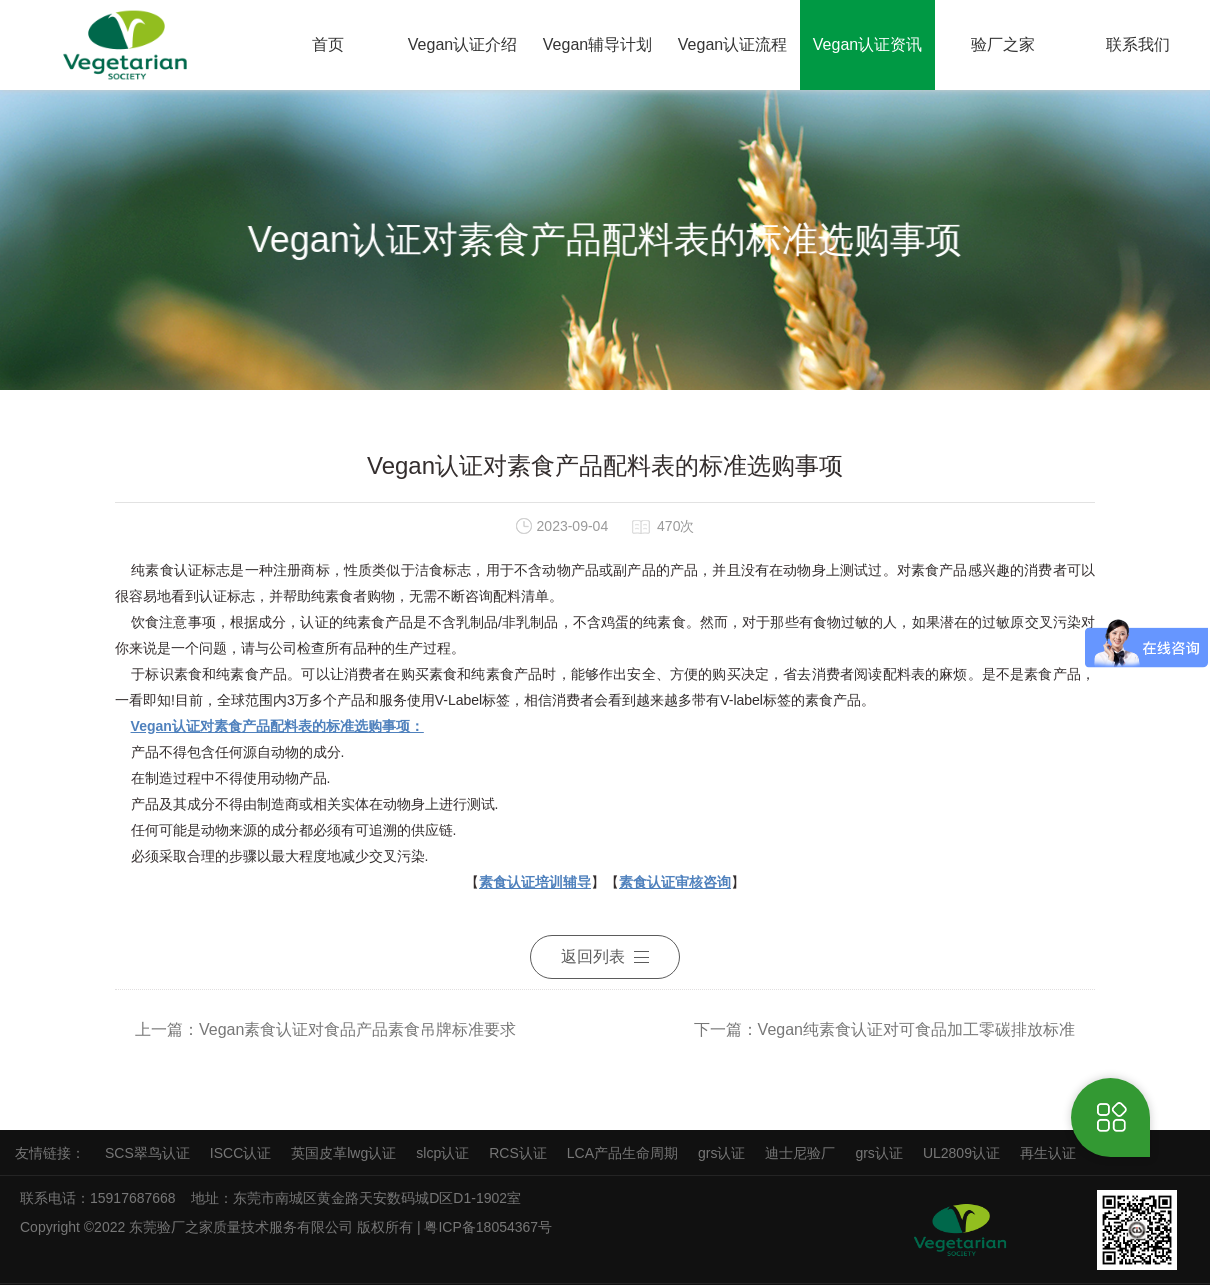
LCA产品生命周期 (622, 1153)
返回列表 (605, 956)
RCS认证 (518, 1153)
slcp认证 (442, 1153)
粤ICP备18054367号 (490, 1227)
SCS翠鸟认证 (147, 1153)
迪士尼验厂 (800, 1153)
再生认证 (1048, 1153)
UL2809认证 (961, 1153)
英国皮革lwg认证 (343, 1153)
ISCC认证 (240, 1153)
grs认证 (721, 1153)
